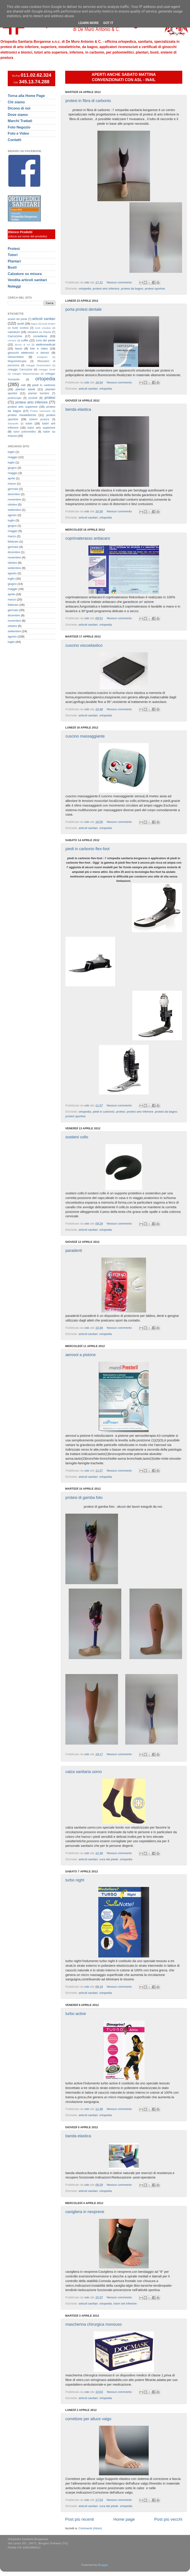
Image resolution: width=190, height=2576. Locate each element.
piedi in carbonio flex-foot (87, 849)
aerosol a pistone (80, 1355)
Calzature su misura (25, 274)
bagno (34, 323)
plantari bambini (38, 393)
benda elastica (78, 409)
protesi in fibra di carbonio (88, 101)
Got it (108, 23)
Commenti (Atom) (90, 2528)
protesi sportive (155, 288)
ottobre (12, 504)
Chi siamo (16, 102)
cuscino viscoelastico (84, 645)
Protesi (14, 249)
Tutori (13, 255)
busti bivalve (48, 323)
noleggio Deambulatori (38, 365)
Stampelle (13, 423)
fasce (18, 348)
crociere (12, 340)
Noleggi (14, 286)
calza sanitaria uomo (83, 1771)
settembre (14, 509)
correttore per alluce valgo (88, 2419)
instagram (42, 357)
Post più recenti (79, 2519)
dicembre (14, 494)
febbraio (13, 541)
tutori (29, 423)
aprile (11, 478)
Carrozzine (15, 336)
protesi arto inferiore (106, 288)
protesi (120, 1111)
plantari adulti (25, 389)
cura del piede (108, 1859)
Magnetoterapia (17, 361)
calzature (14, 332)
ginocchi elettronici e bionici (28, 352)
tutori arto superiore (41, 427)
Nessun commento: (120, 282)
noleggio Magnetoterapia (25, 373)
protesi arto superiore (23, 406)
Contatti (14, 140)
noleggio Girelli (47, 369)
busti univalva (43, 328)
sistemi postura (39, 419)
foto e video (39, 348)
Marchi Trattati (20, 121)
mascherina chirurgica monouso (93, 2324)
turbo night (74, 1880)
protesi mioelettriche (22, 415)
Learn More (88, 23)
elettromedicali (45, 344)
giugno (12, 467)
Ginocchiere (16, 357)
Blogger (103, 2565)
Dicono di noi (19, 108)
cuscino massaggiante (85, 736)
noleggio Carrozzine (20, 369)
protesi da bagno (132, 288)
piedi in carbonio (103, 1111)
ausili (20, 323)
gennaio (13, 489)
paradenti (73, 1250)
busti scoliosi (20, 327)
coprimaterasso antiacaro (87, 538)
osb (23, 385)
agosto (12, 515)
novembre (14, 499)
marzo (12, 483)
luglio (11, 451)
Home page (124, 2519)
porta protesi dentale (83, 309)
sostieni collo (76, 1137)
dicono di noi (22, 344)
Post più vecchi (168, 2519)
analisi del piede (17, 319)
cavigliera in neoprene (84, 2212)
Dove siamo (18, 115)
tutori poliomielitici (24, 431)
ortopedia (85, 288)
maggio (12, 457)
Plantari (14, 261)
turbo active (75, 2013)
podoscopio (14, 398)
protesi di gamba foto (84, 1497)
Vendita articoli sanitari (27, 280)
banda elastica (78, 2136)
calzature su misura (39, 332)
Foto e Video (18, 133)
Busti (12, 267)
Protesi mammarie (40, 411)
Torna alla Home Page (26, 96)
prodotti (33, 398)
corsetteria (40, 336)
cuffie (24, 340)
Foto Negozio (19, 127)
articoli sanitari (88, 388)
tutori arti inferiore (125, 2303)
